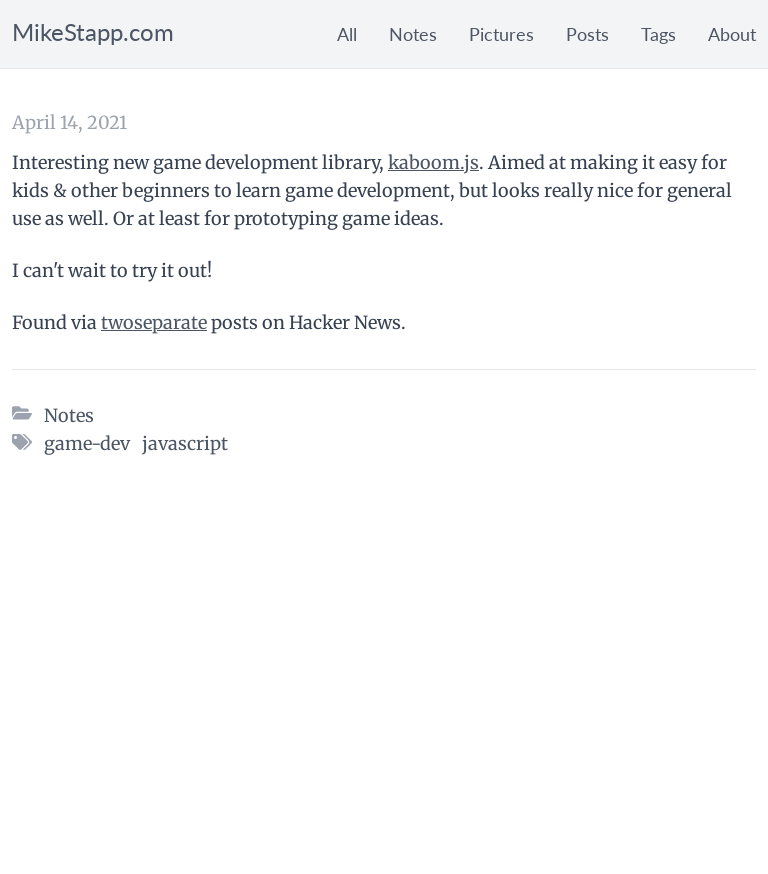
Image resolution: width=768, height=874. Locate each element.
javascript (185, 443)
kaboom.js (433, 162)
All (347, 34)
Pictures (501, 34)
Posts (587, 34)
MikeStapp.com (93, 31)
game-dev (87, 443)
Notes (413, 34)
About (732, 34)
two (117, 322)
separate (170, 322)
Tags (658, 34)
